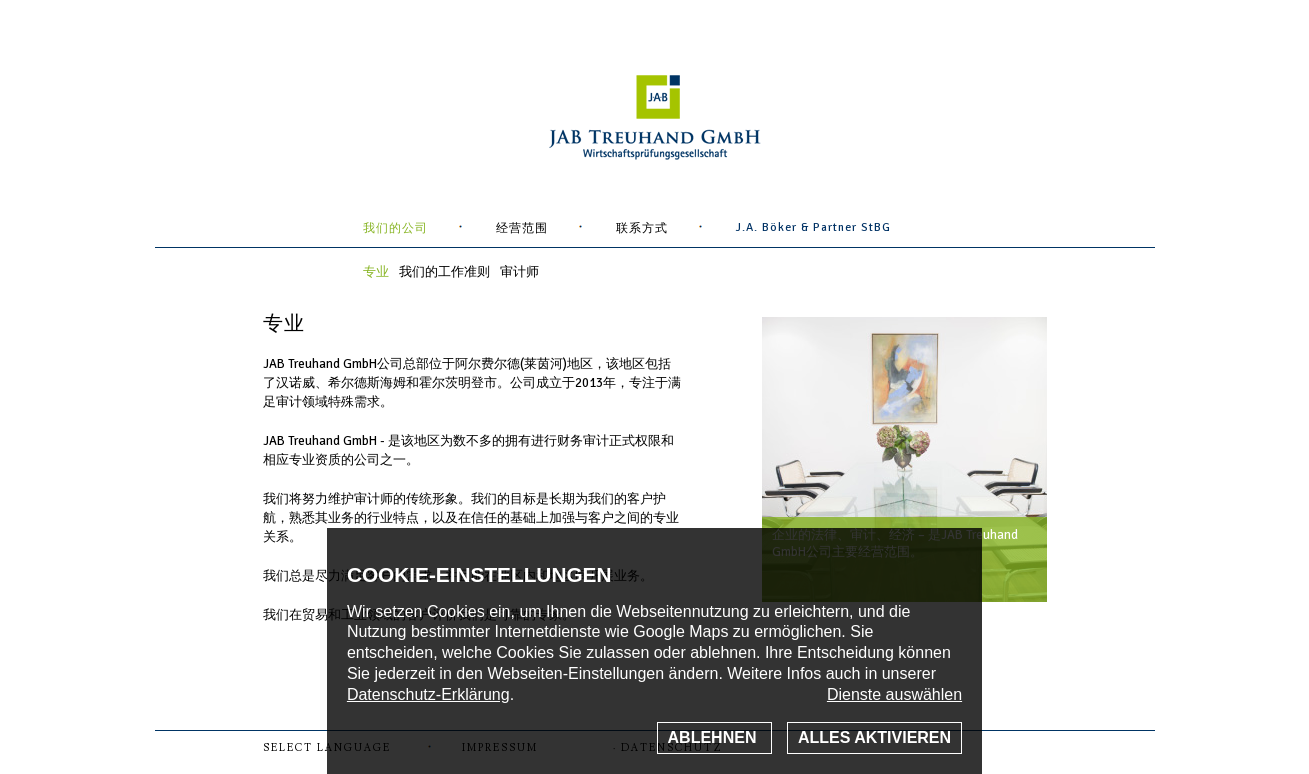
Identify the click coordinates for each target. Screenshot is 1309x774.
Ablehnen (714, 737)
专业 (376, 272)
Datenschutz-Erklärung (428, 694)
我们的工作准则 (444, 272)
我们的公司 (395, 228)
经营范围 (522, 228)
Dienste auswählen (894, 694)
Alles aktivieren (874, 737)
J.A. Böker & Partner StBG (813, 227)
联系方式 (642, 228)
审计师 (519, 272)
